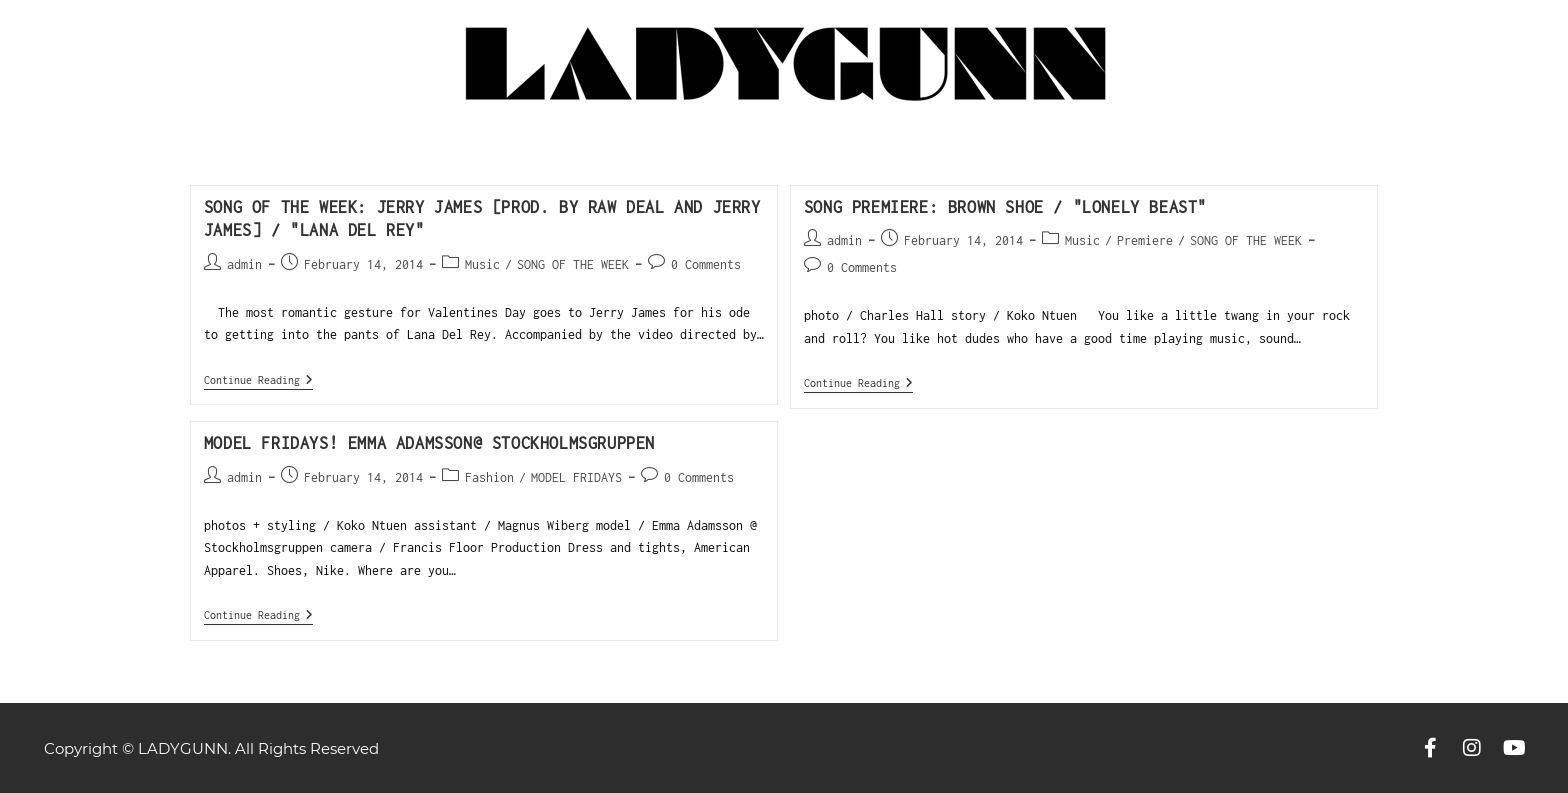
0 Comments (706, 264)
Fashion (489, 477)
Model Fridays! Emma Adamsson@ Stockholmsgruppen (429, 443)
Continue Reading (258, 379)
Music (482, 264)
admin (244, 264)
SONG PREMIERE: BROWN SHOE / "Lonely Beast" (1005, 207)
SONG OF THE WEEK (573, 264)
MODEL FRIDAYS (576, 477)
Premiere (1145, 240)
